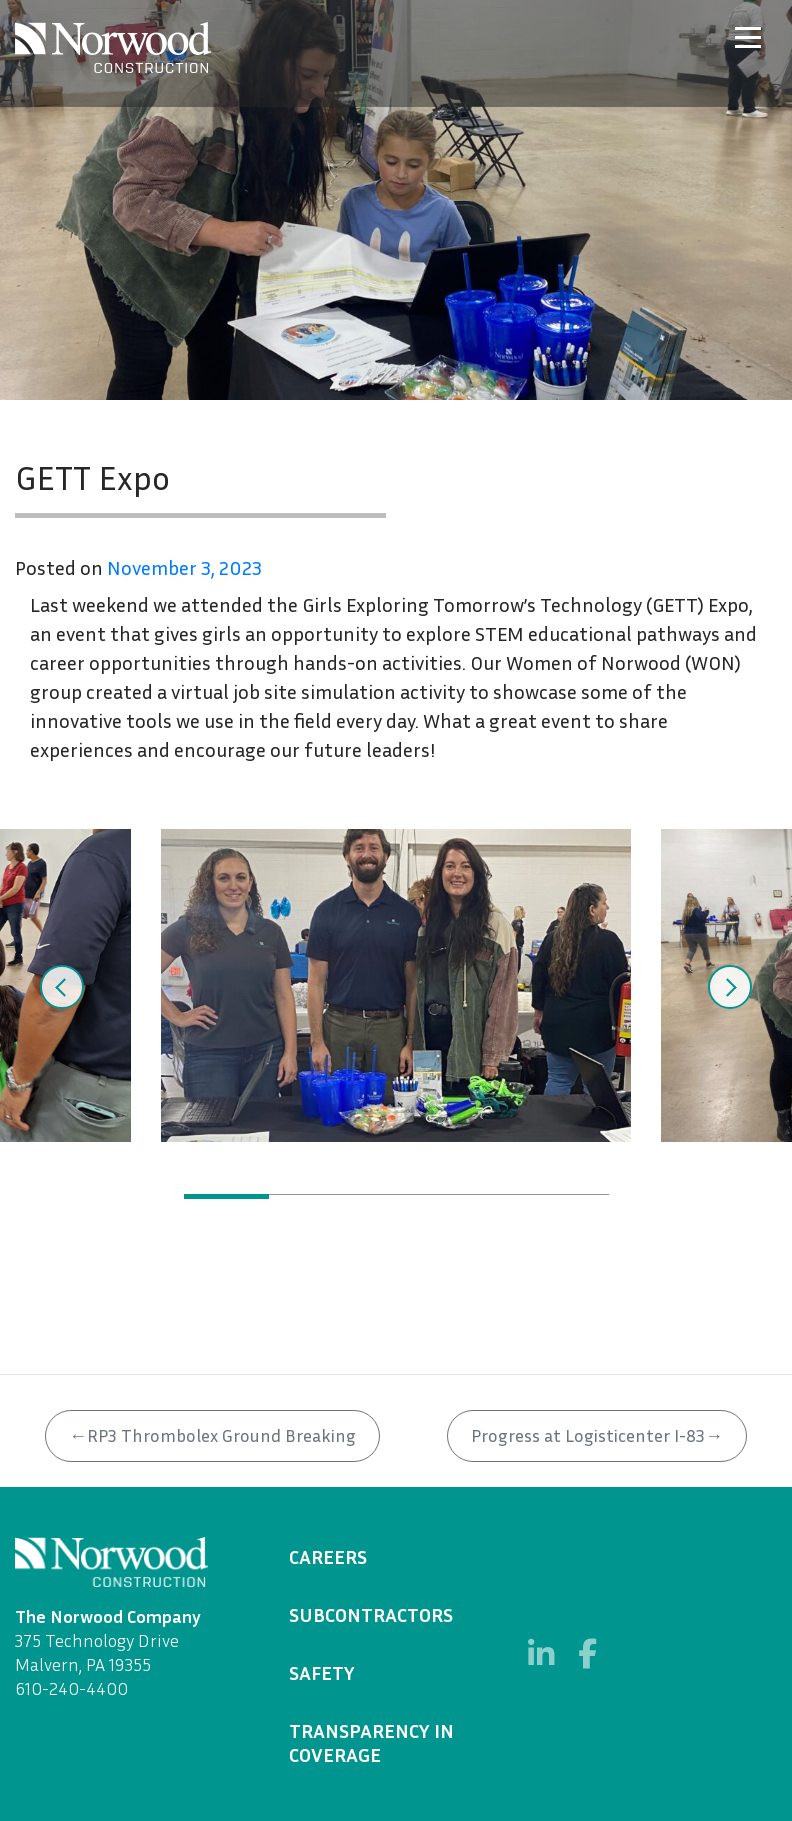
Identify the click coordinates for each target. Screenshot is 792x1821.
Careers (328, 1556)
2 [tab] (311, 1196)
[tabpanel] (396, 985)
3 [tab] (396, 1196)
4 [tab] (481, 1196)
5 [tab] (566, 1196)
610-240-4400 (71, 1688)
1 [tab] (226, 1196)
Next (730, 987)
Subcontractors (371, 1614)
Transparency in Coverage (371, 1742)
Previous (62, 987)
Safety (322, 1672)
